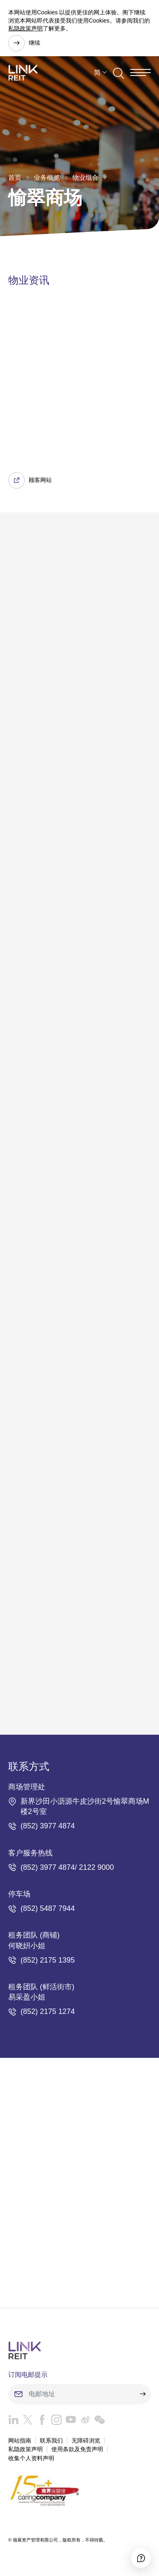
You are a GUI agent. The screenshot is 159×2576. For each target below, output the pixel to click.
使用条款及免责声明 (77, 2449)
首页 (14, 177)
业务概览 (47, 177)
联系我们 (51, 2440)
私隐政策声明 (25, 28)
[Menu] (140, 72)
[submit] (142, 2394)
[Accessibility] (141, 2558)
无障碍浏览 (85, 2440)
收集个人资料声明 (31, 2458)
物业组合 (85, 177)
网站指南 (19, 2440)
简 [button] (97, 72)
